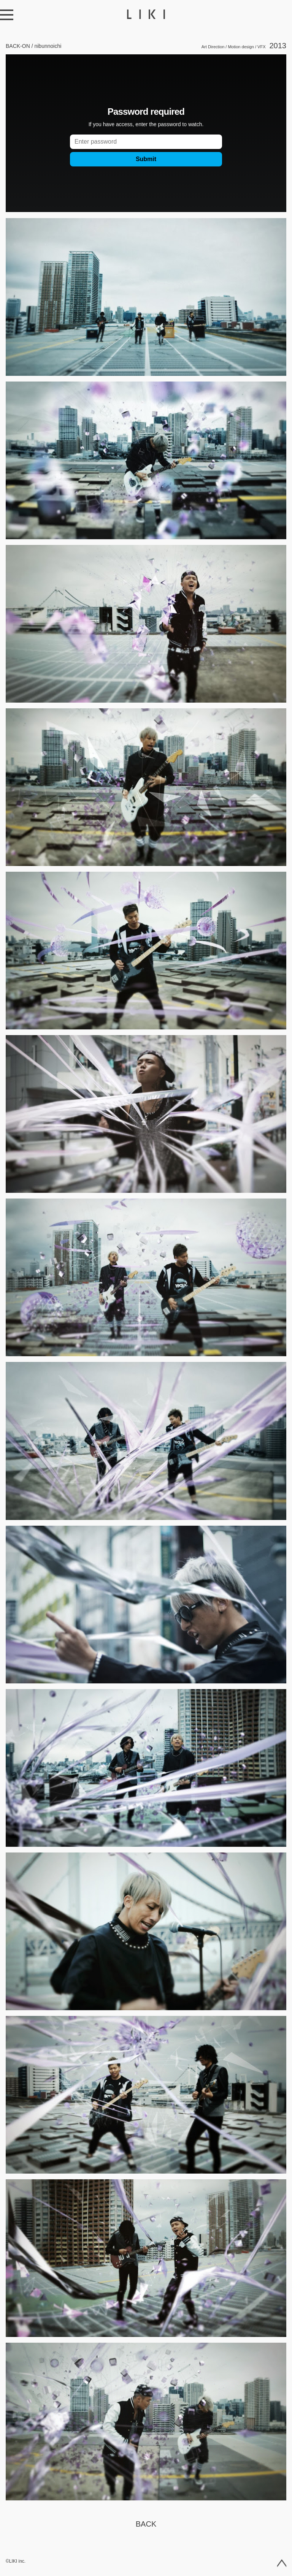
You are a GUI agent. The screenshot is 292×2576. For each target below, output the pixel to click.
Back (146, 2524)
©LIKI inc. (15, 2561)
